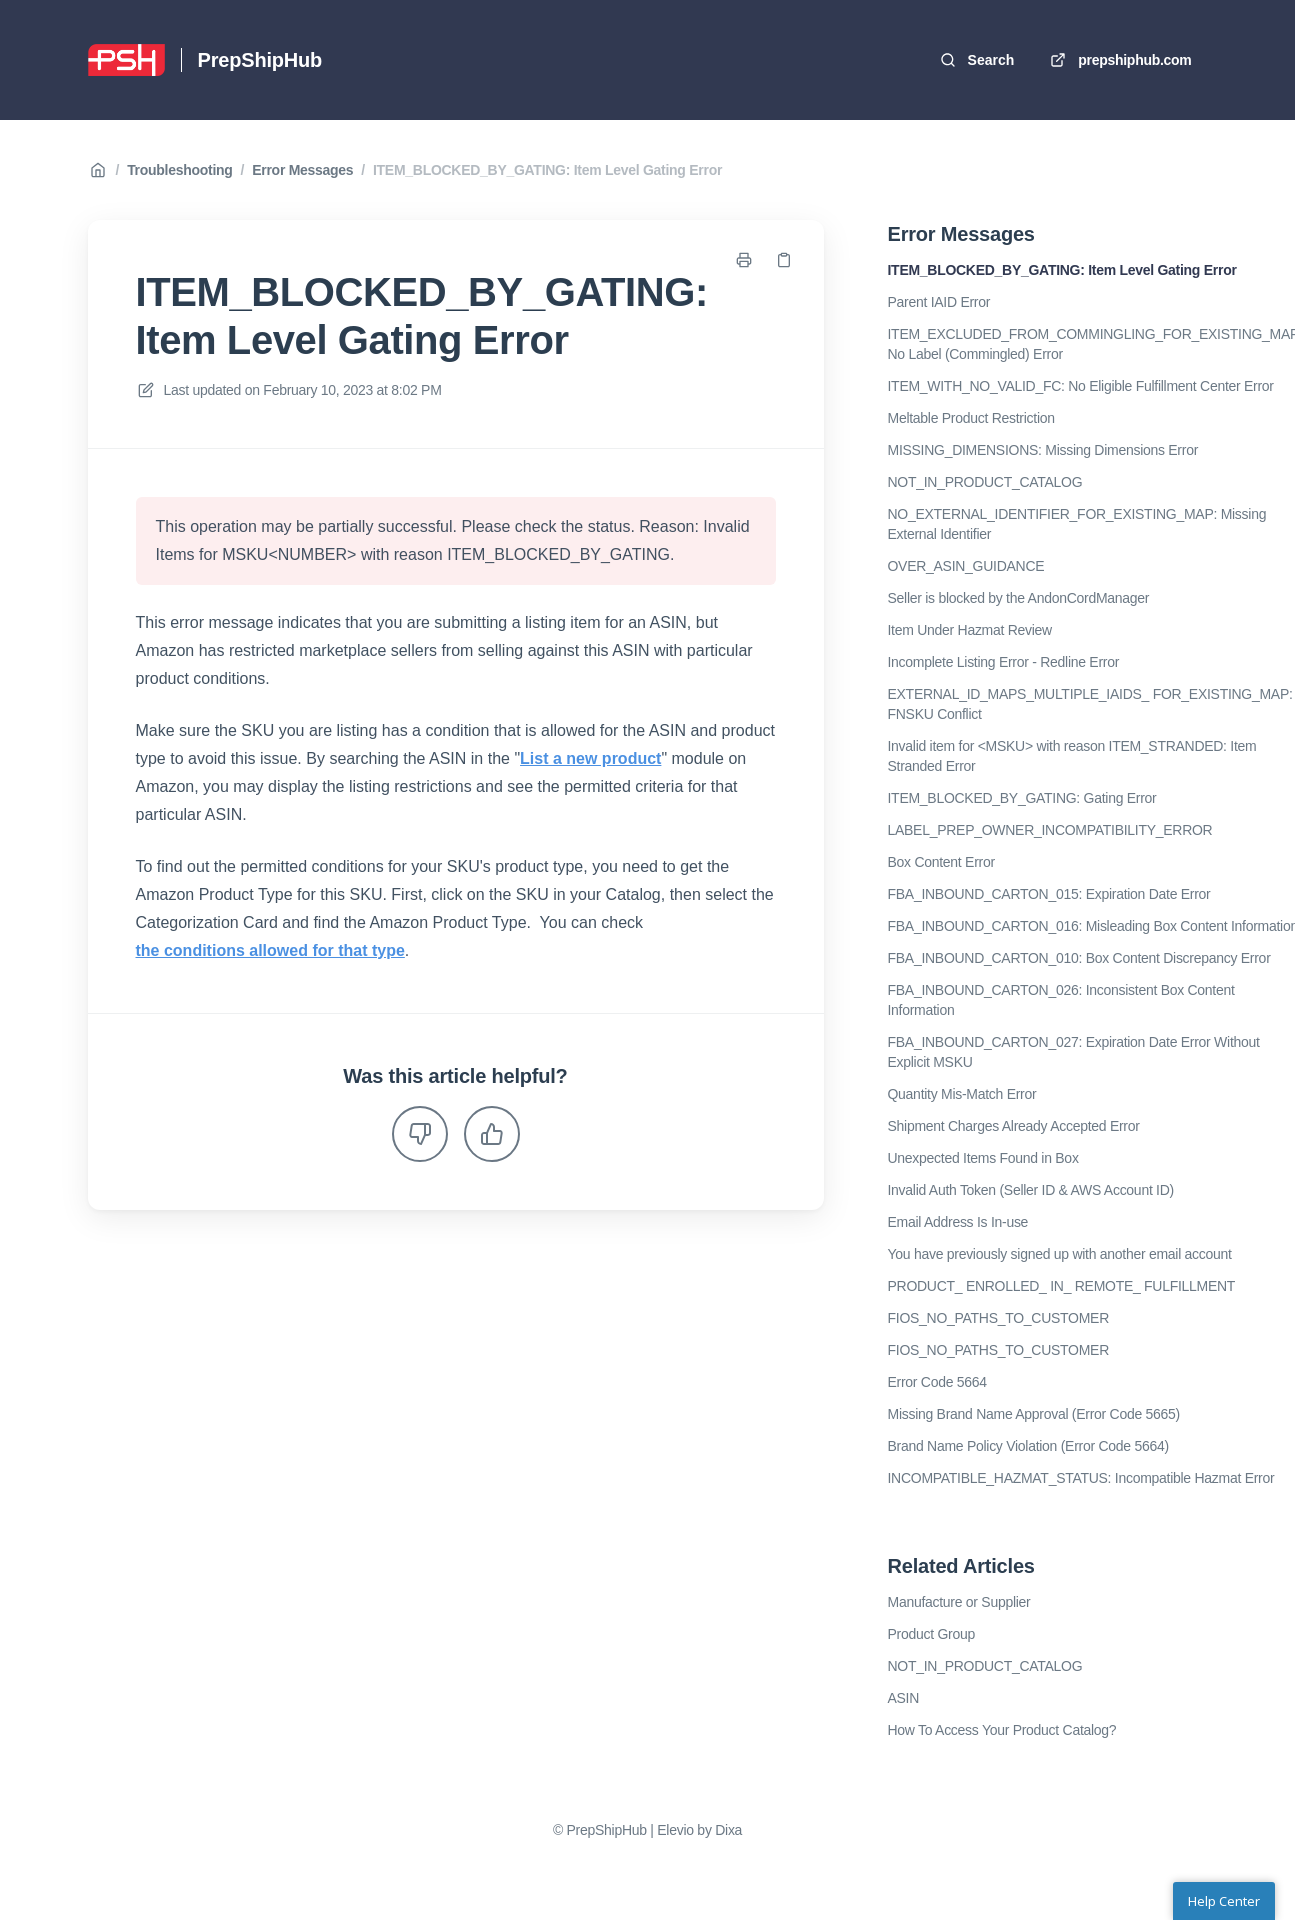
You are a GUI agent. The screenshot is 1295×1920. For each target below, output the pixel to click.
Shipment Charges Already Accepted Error (1014, 1126)
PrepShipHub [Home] (260, 60)
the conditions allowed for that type (270, 950)
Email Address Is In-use (958, 1222)
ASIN (904, 1698)
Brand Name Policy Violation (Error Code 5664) (1028, 1446)
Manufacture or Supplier (959, 1602)
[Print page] (744, 260)
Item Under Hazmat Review (970, 630)
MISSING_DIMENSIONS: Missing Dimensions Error (1043, 450)
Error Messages (302, 170)
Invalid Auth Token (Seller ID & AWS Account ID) (1031, 1190)
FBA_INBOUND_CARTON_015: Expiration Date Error (1049, 894)
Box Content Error (941, 862)
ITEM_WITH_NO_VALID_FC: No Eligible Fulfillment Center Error (1081, 386)
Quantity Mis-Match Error (962, 1094)
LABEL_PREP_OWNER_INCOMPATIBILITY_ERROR (1050, 830)
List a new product (590, 758)
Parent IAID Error (939, 302)
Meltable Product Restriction (971, 418)
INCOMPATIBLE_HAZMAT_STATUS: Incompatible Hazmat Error (1081, 1478)
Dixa (728, 1830)
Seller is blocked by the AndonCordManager (1019, 598)
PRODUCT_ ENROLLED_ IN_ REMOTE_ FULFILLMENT (1062, 1286)
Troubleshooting (179, 170)
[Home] (126, 60)
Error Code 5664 (937, 1382)
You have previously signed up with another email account (1060, 1254)
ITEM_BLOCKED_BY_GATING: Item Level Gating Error (547, 170)
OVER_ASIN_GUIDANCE (966, 566)
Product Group (931, 1634)
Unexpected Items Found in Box (983, 1158)
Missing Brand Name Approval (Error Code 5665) (1034, 1414)
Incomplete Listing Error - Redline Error (1004, 662)
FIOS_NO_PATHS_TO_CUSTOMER (998, 1318)
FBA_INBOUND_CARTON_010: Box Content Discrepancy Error (1079, 958)
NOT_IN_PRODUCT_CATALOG (985, 482)
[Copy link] (784, 260)
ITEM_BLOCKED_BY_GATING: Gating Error (1022, 798)
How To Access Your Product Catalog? (1002, 1730)
